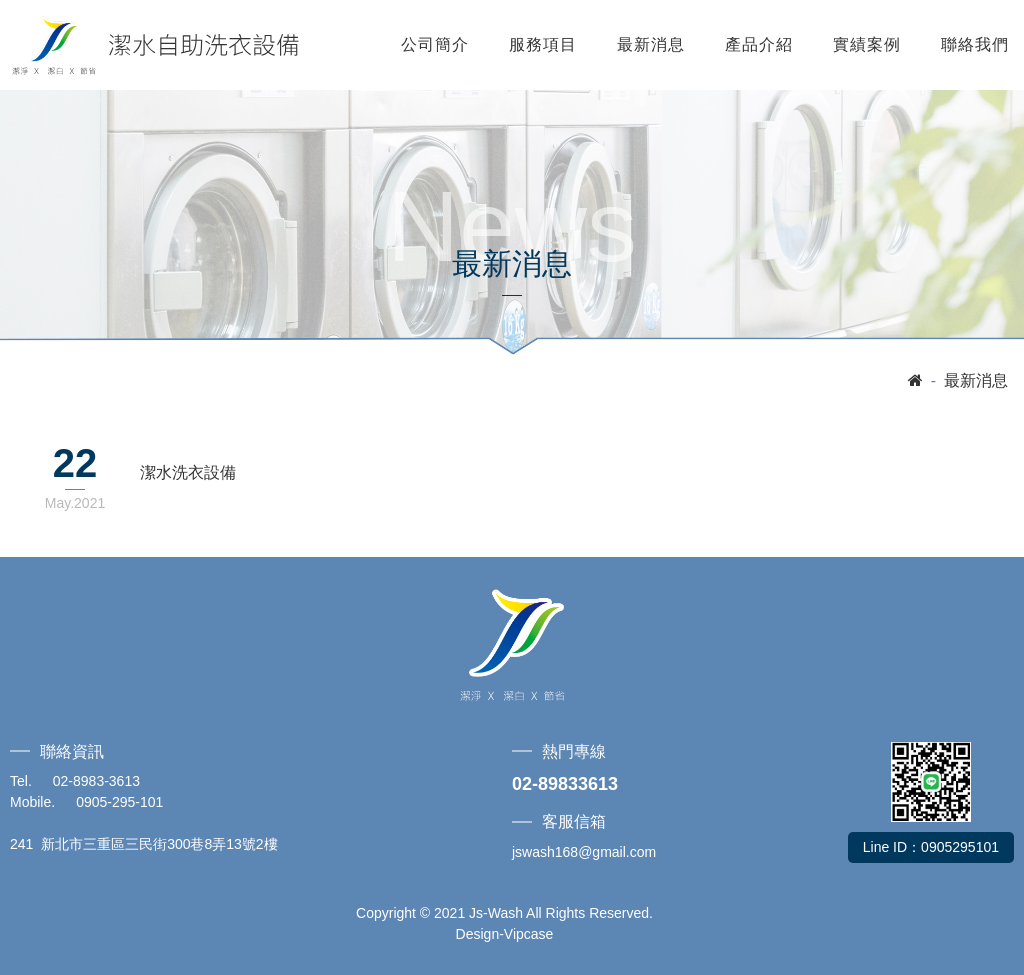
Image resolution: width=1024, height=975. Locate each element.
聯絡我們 (975, 44)
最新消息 (651, 44)
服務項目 (543, 44)
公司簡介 (435, 44)
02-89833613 (565, 784)
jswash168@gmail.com (584, 852)
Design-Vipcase (505, 934)
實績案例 (867, 44)
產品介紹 (759, 44)
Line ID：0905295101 (931, 847)
